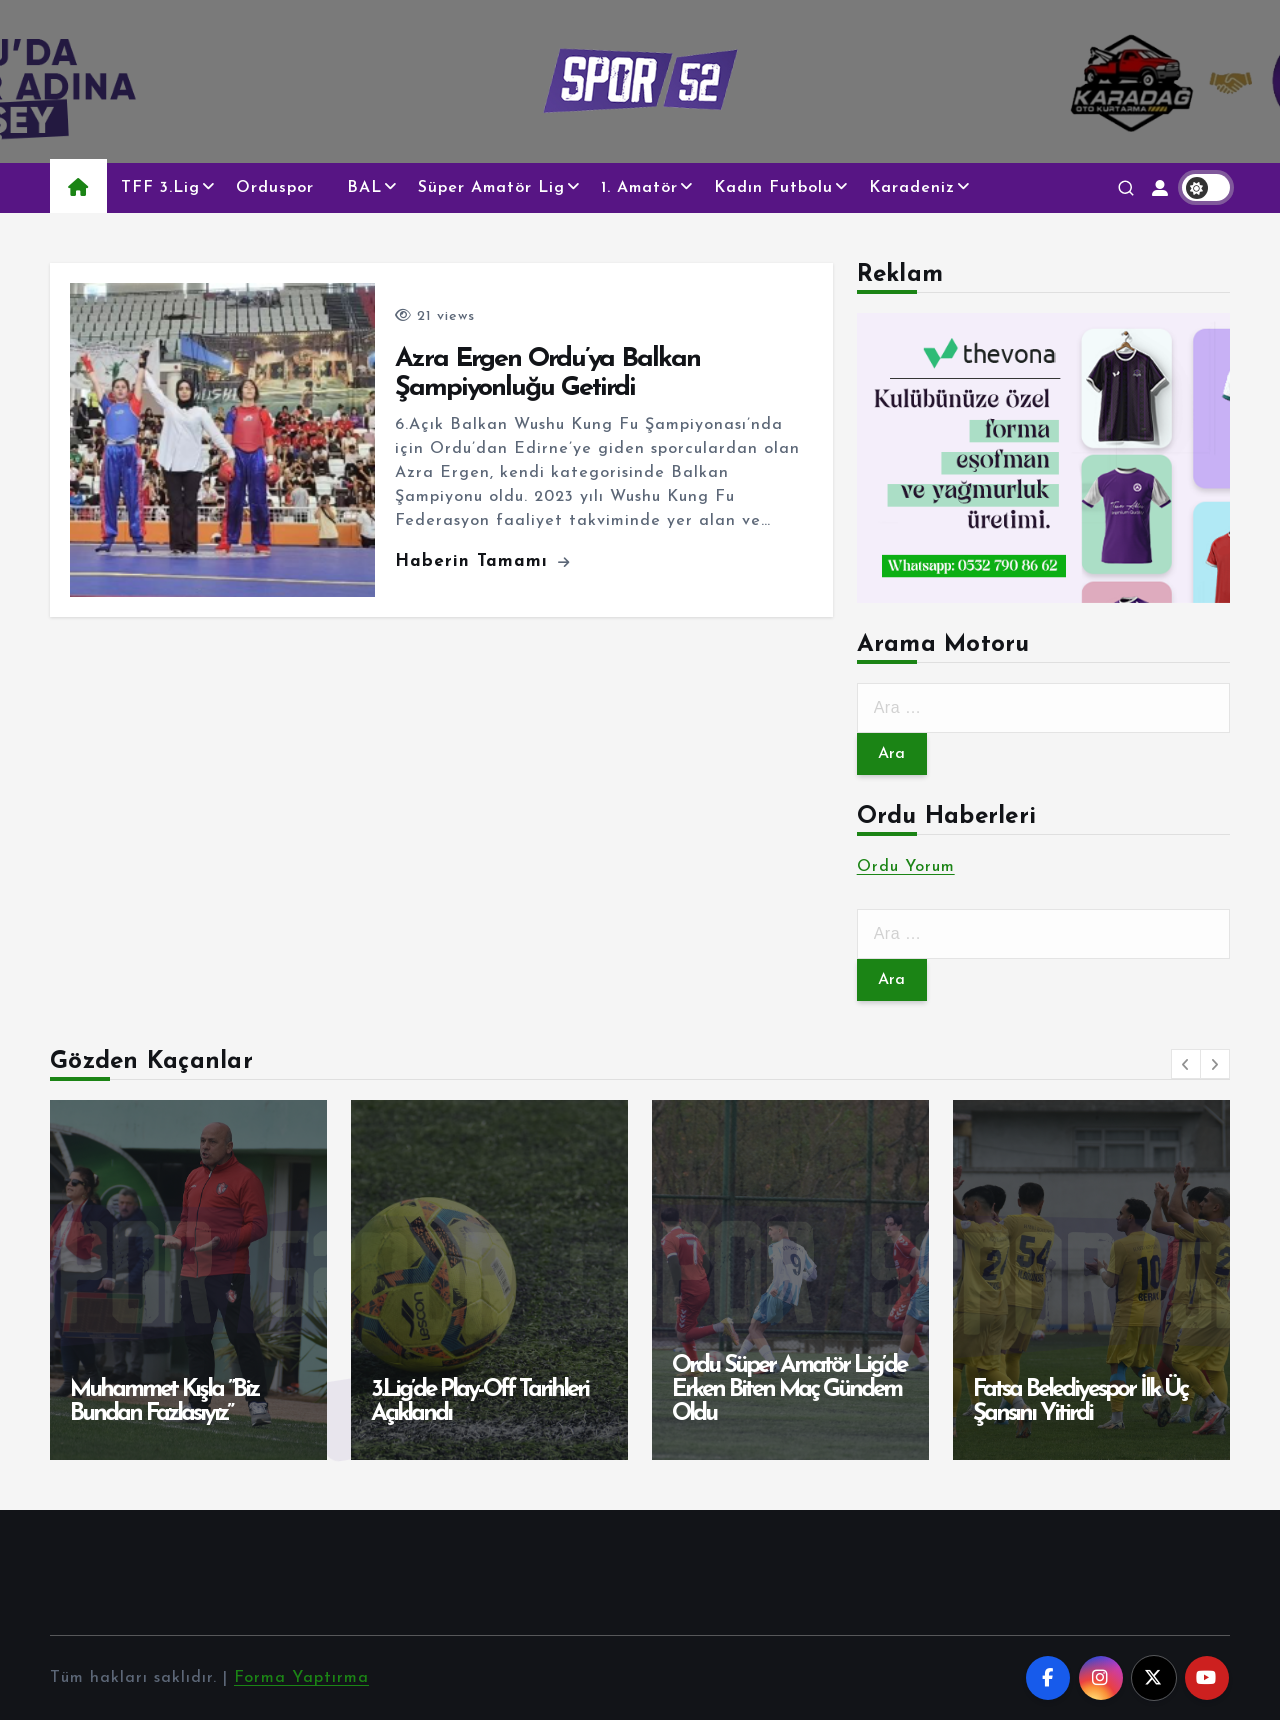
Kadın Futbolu (773, 188)
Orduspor (275, 188)
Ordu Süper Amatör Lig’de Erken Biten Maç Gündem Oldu (789, 1390)
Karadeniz (912, 188)
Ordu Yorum (906, 867)
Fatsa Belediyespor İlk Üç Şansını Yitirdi (1080, 1402)
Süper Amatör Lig (491, 188)
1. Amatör (639, 188)
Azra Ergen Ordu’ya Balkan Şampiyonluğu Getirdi (547, 374)
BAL (364, 188)
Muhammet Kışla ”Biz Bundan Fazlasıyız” (164, 1402)
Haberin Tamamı (482, 561)
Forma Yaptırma (301, 1678)
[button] (1186, 1064)
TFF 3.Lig (160, 188)
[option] (188, 1280)
